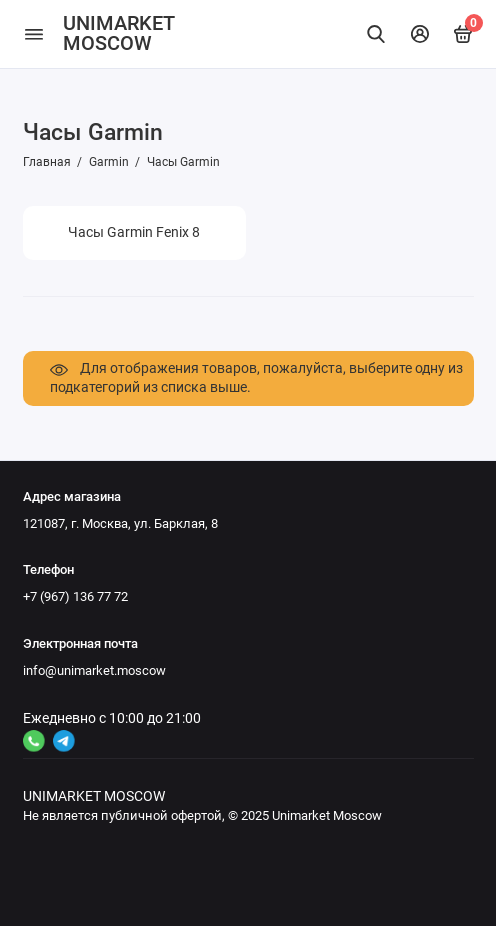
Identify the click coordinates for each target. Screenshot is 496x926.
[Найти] (377, 34)
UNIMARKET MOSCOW (118, 33)
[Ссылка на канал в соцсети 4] (34, 741)
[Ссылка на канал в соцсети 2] (64, 741)
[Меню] (34, 34)
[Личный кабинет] (420, 34)
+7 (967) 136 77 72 (75, 596)
